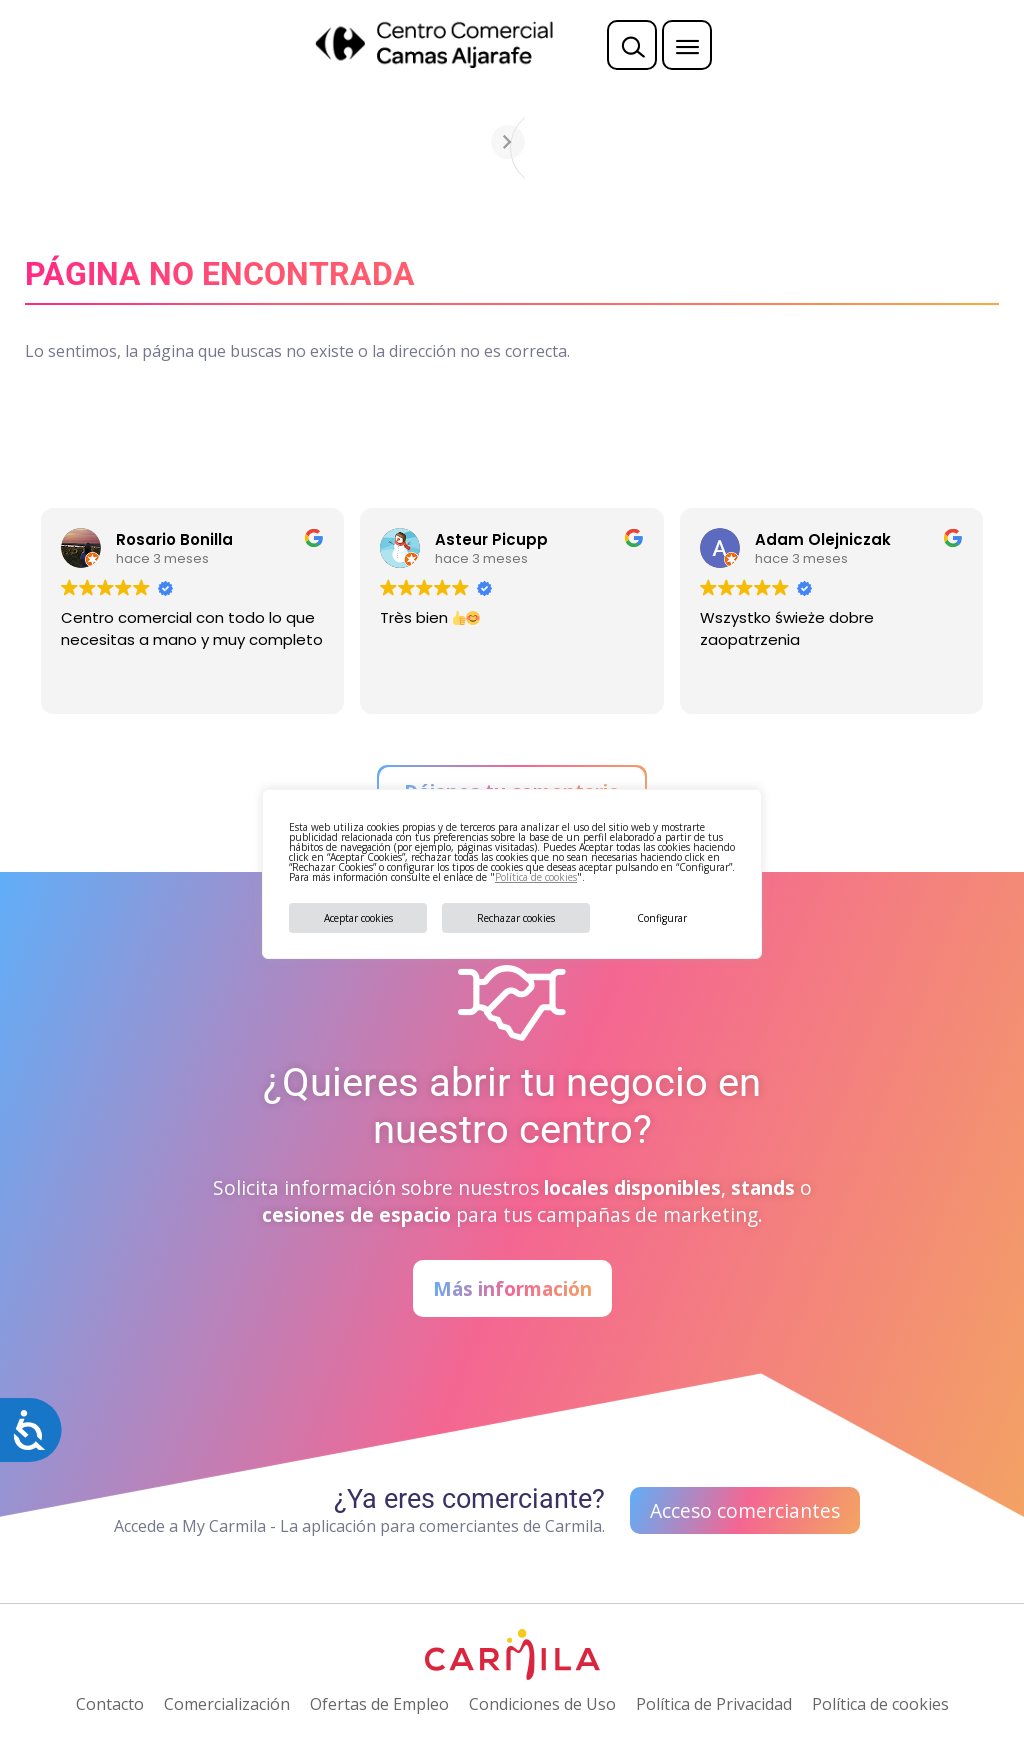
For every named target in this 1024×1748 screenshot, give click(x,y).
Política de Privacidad (714, 1704)
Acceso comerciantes (745, 1510)
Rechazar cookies (516, 918)
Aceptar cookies (358, 918)
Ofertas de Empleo (379, 1704)
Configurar (662, 918)
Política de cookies (536, 877)
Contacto (110, 1704)
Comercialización (227, 1704)
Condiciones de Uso (542, 1704)
